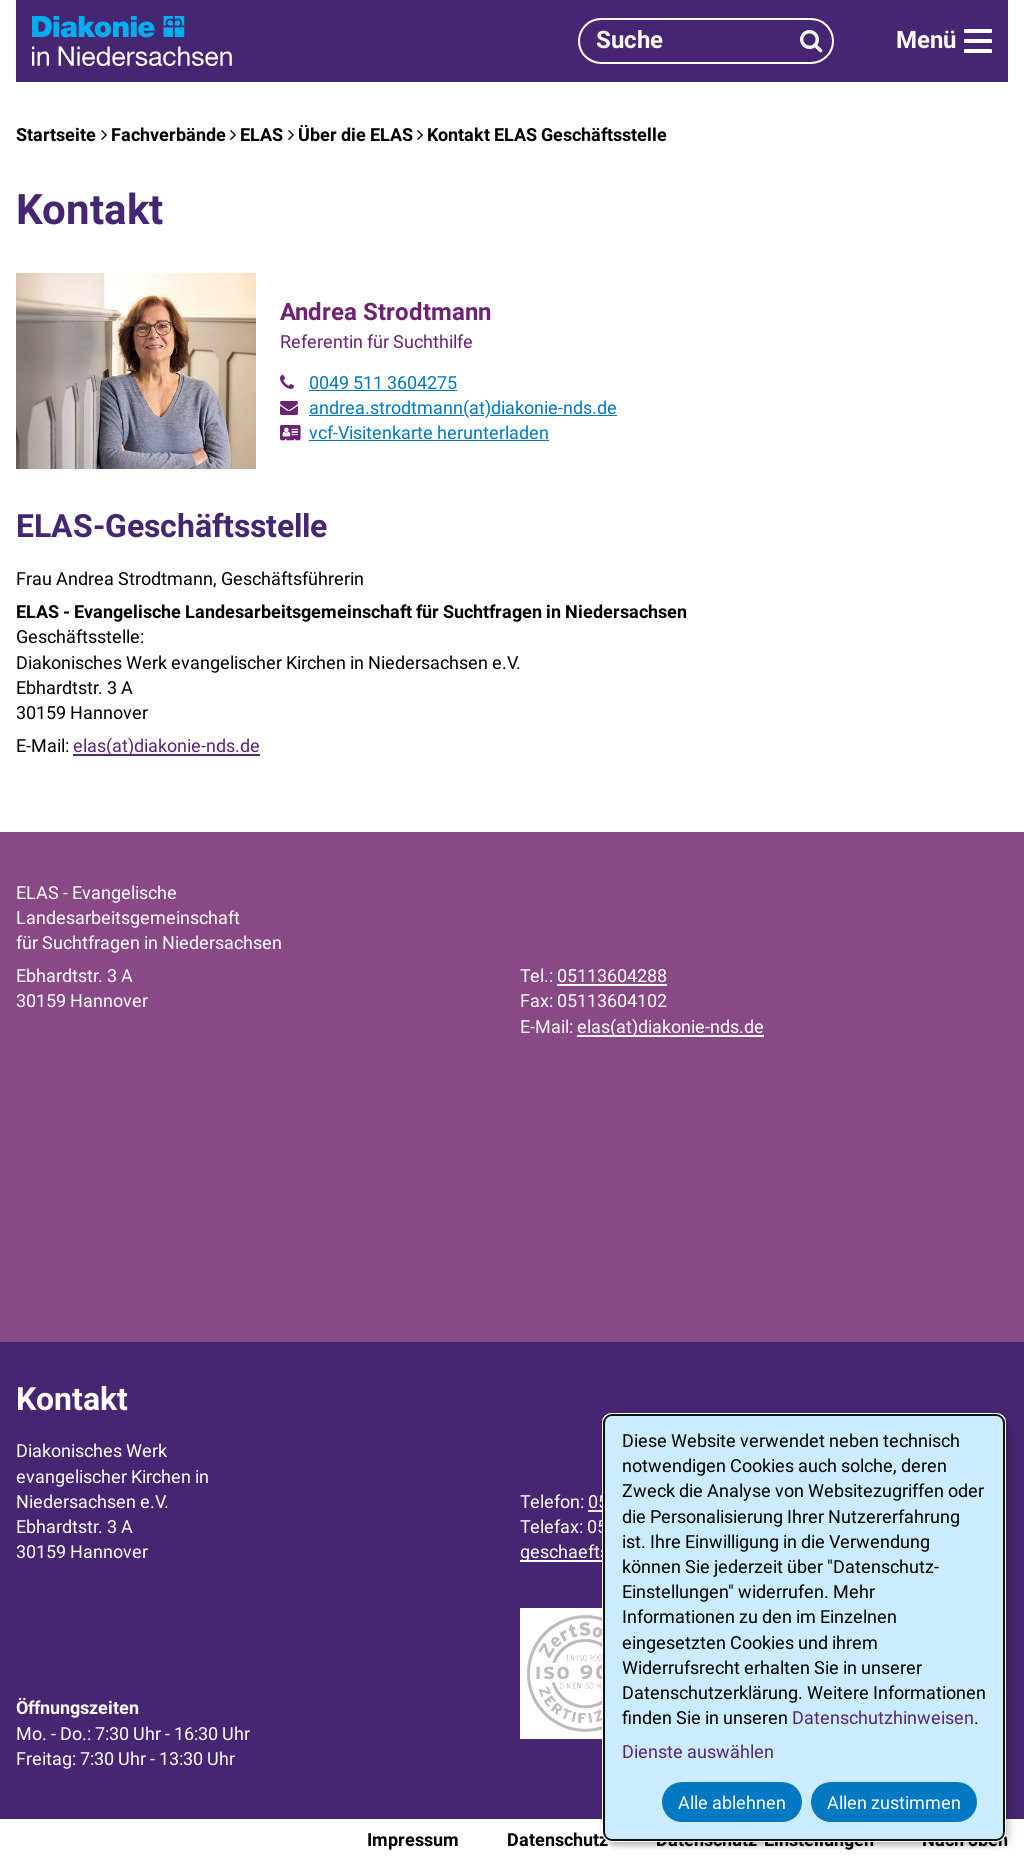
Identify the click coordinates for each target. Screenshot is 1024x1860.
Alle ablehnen (732, 1802)
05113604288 (612, 975)
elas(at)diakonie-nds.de (166, 745)
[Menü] (944, 41)
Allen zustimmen (894, 1802)
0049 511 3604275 (383, 382)
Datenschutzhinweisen (883, 1717)
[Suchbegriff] (706, 40)
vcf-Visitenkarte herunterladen (429, 432)
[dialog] (804, 1627)
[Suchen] (811, 40)
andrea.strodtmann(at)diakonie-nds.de (463, 407)
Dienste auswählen (698, 1751)
